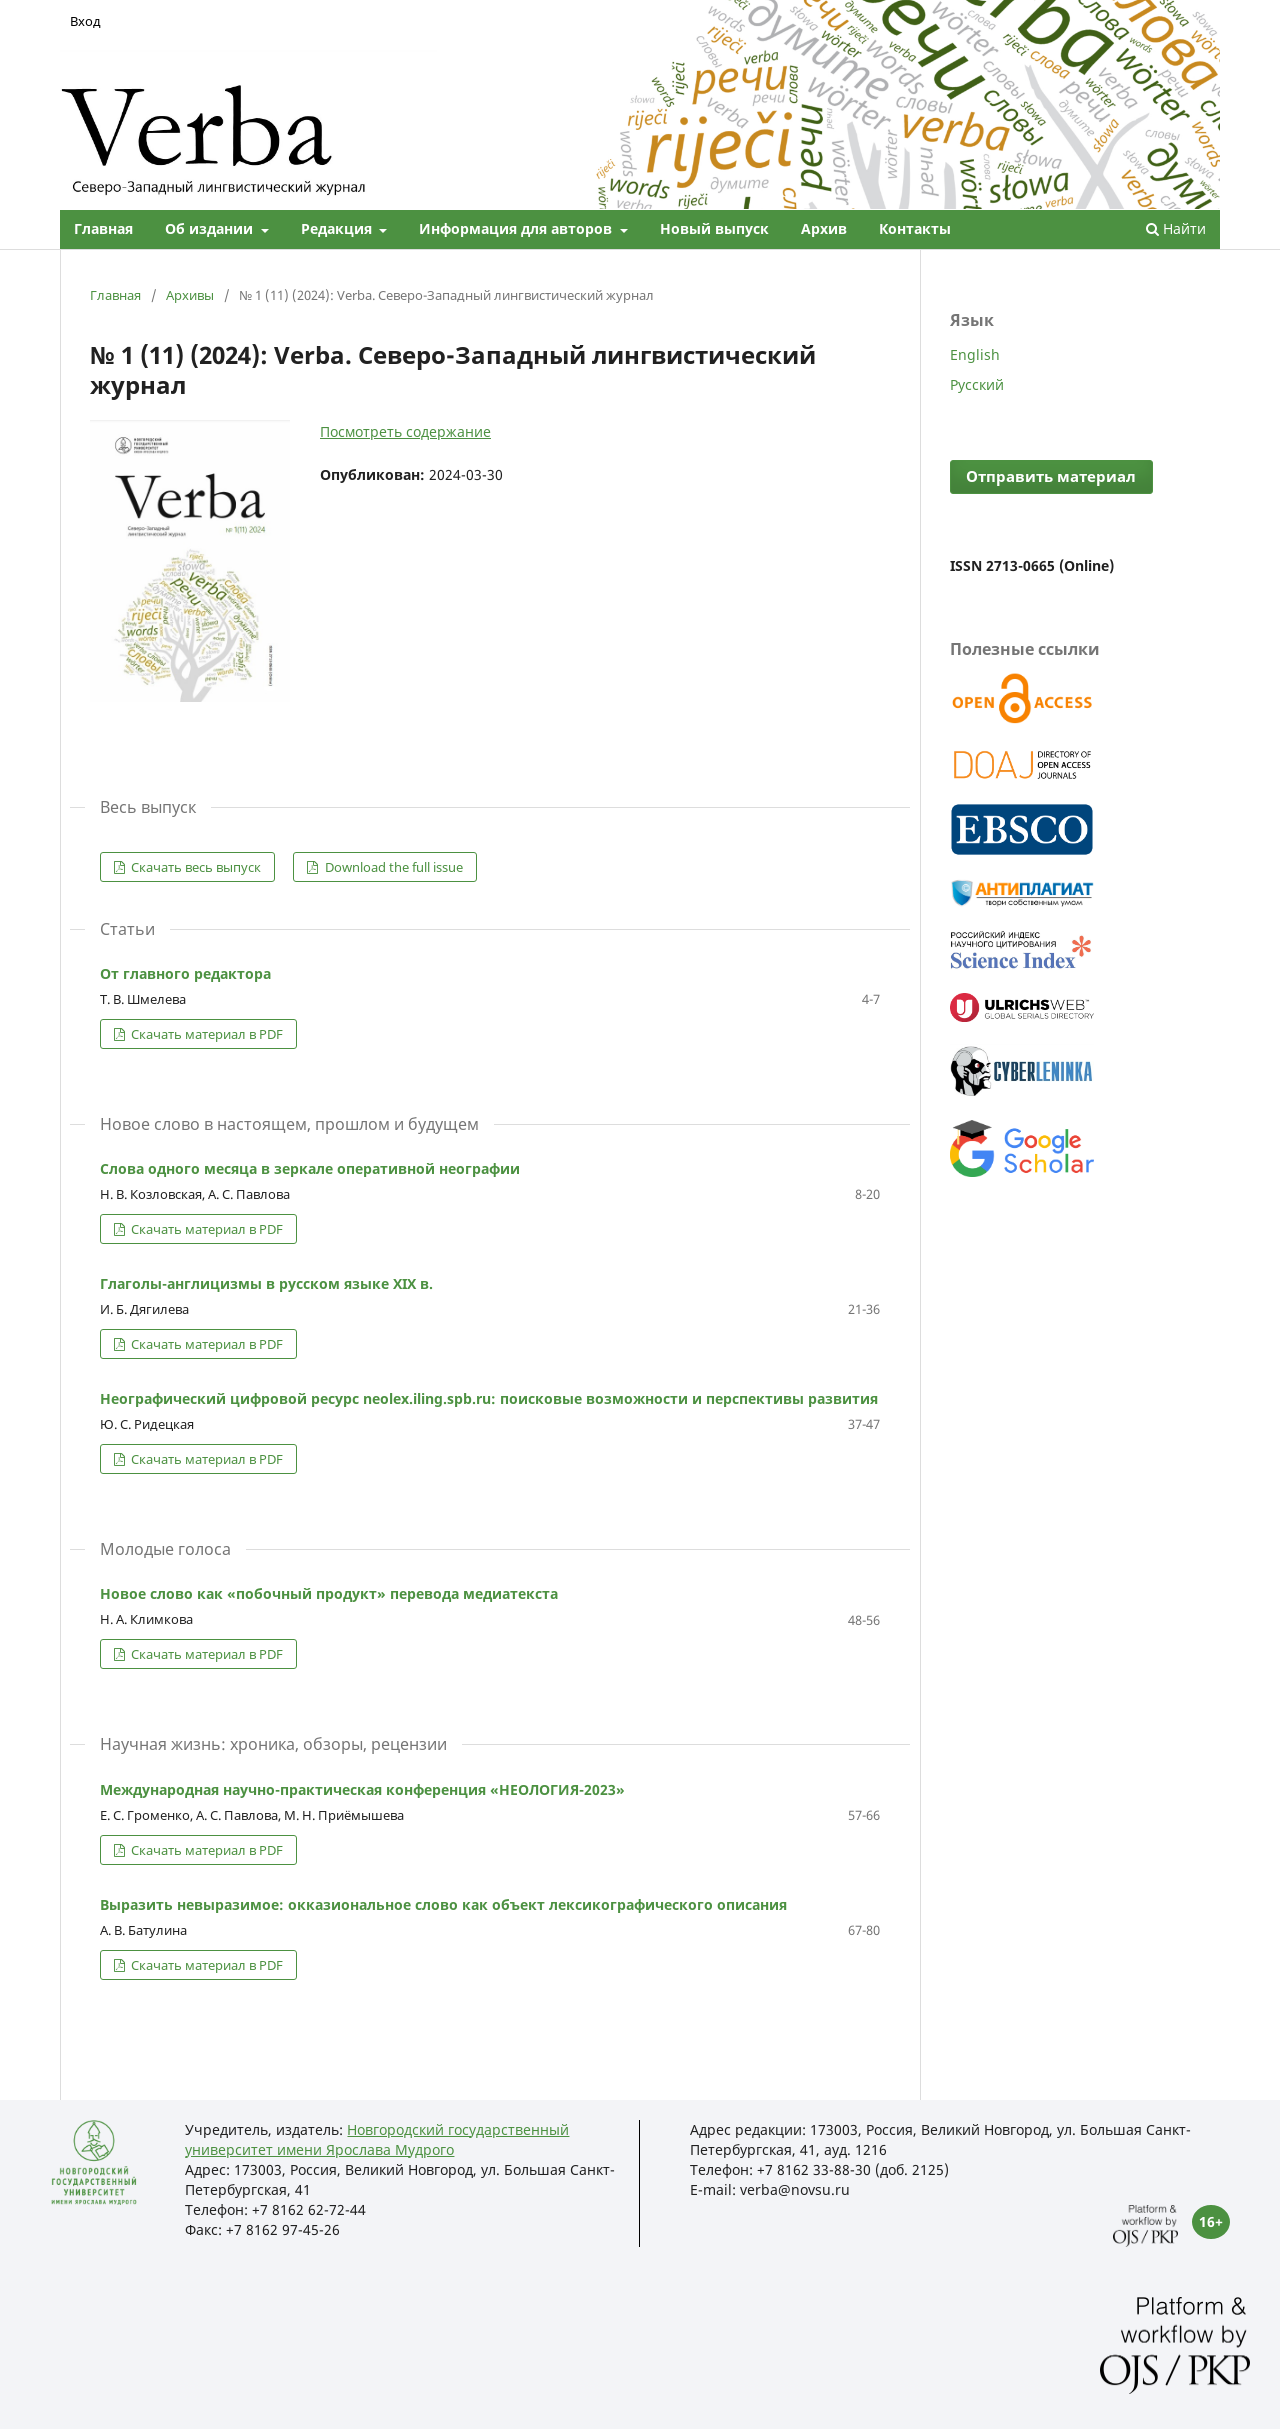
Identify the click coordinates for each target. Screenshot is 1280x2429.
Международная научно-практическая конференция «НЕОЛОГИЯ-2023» (362, 1789)
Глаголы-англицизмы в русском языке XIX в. (266, 1283)
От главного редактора (185, 973)
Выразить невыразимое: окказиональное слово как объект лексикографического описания (443, 1904)
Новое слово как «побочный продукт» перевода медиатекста (329, 1593)
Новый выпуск (714, 228)
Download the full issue (392, 867)
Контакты (915, 228)
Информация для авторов (517, 228)
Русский (977, 384)
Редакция (338, 228)
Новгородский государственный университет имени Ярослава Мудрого (377, 2139)
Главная (103, 228)
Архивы (190, 295)
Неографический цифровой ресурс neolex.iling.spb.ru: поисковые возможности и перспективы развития (489, 1398)
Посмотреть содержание (405, 431)
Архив (824, 228)
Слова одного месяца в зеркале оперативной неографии (310, 1168)
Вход (85, 21)
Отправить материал (1051, 476)
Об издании (211, 228)
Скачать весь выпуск (194, 867)
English (975, 354)
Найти (1176, 228)
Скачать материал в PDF (205, 1034)
